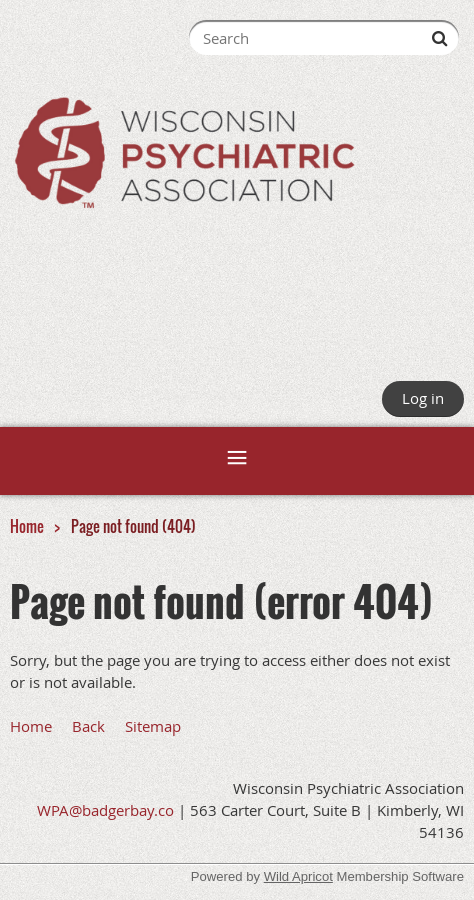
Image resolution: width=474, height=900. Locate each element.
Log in (423, 398)
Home (27, 526)
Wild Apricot (298, 876)
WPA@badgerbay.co (105, 810)
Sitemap (153, 726)
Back (88, 726)
